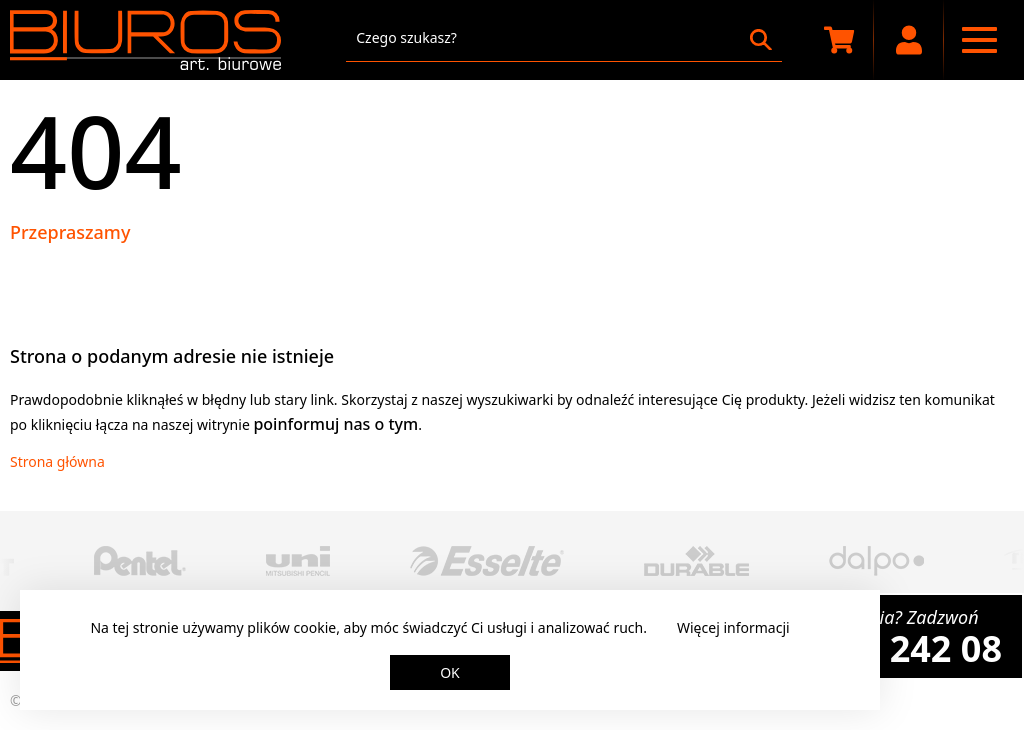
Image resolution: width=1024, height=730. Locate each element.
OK (450, 672)
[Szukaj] (761, 40)
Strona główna (57, 461)
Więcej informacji (733, 627)
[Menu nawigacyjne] (979, 40)
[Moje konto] (909, 40)
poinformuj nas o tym (335, 424)
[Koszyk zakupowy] (839, 40)
